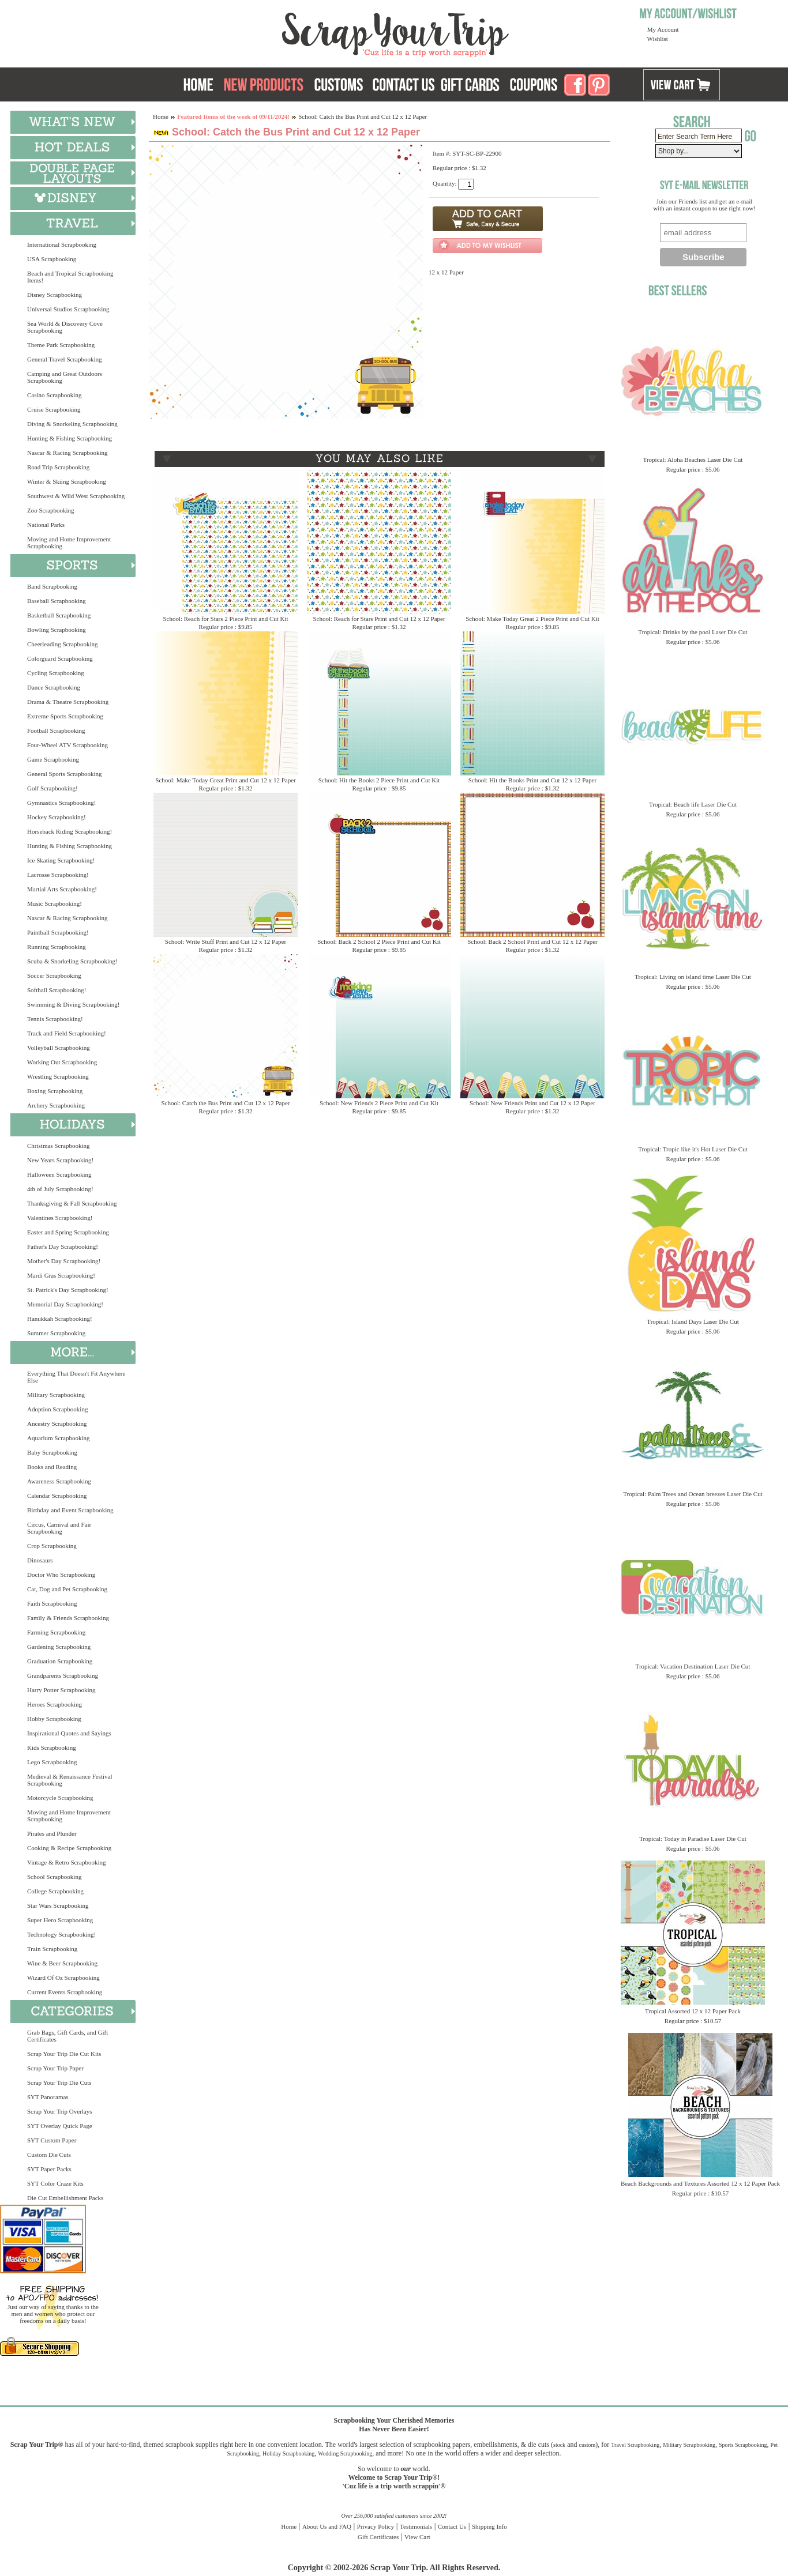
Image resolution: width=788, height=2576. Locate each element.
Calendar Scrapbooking (57, 1495)
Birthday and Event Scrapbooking (70, 1510)
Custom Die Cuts (49, 2154)
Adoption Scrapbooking (57, 1409)
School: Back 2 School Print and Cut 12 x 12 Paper (532, 941)
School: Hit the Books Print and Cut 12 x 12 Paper (532, 780)
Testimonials (416, 2526)
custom (587, 2445)
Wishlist (657, 38)
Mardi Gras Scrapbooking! (61, 1275)
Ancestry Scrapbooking (57, 1423)
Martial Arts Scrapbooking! (62, 889)
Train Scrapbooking (52, 1948)
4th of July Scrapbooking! (60, 1188)
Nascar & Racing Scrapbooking (67, 452)
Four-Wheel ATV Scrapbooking (67, 744)
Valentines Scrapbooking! (59, 1217)
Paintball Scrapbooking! (58, 932)
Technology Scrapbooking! (61, 1934)
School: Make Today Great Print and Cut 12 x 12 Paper (225, 780)
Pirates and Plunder (52, 1833)
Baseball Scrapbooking (56, 600)
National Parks (46, 524)
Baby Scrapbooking (52, 1452)
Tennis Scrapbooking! (55, 1018)
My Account (663, 29)
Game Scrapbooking (53, 759)
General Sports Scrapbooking (64, 773)
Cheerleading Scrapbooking (62, 644)
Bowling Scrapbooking (56, 629)
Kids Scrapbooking (51, 1747)
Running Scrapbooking (56, 946)
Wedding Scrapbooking (345, 2453)
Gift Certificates (378, 2536)
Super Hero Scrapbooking (60, 1919)
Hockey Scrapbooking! (56, 817)
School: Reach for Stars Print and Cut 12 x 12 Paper (379, 618)
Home (160, 116)
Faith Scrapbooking (52, 1603)
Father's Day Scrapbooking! (62, 1246)
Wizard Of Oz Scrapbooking (63, 1977)
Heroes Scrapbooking (54, 1704)
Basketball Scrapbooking (59, 615)
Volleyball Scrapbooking (58, 1047)
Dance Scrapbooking (53, 687)
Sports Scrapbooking (743, 2445)
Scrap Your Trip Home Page (317, 31)
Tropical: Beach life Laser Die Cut (693, 804)
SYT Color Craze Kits (55, 2183)
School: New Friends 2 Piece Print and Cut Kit (379, 1102)
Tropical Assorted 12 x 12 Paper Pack (693, 2011)
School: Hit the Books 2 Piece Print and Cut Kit (379, 780)
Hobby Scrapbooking (54, 1718)
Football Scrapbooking (56, 730)
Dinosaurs (40, 1560)
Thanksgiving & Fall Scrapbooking (72, 1203)
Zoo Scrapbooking (50, 510)
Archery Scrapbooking (56, 1105)
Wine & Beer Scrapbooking (62, 1963)
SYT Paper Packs (49, 2169)
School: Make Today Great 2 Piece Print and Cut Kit (532, 618)
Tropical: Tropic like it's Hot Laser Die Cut (693, 1149)
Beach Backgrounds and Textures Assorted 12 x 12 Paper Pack (700, 2183)
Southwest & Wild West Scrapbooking (76, 495)
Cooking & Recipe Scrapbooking (69, 1847)
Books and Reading (52, 1466)
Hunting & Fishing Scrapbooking (69, 438)
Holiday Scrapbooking (288, 2453)
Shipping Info (489, 2526)
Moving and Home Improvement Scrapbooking (69, 542)
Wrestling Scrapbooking (58, 1076)
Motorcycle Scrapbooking (60, 1797)
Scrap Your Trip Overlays (59, 2111)
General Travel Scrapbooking (64, 359)
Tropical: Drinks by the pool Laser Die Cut (692, 631)
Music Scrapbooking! (54, 903)
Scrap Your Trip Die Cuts (59, 2082)
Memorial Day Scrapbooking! (65, 1304)
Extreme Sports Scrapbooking (65, 716)
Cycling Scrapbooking (55, 672)
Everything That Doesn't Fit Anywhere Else (76, 1377)
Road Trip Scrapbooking (58, 467)
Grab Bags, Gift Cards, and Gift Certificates (67, 2036)
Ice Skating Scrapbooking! (61, 860)
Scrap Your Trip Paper (55, 2068)
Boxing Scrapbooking (54, 1090)
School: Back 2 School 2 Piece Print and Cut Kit (379, 941)
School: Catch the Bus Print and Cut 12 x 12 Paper (225, 1102)
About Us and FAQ (326, 2526)
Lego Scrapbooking (52, 1761)
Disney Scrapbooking (54, 294)
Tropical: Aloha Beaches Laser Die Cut (693, 459)
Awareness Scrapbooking (59, 1481)
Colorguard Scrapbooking (60, 658)
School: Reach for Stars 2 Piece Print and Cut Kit (225, 618)
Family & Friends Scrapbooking (68, 1617)
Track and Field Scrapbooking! (66, 1033)
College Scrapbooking (55, 1891)
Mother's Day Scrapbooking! (63, 1260)
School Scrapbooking (54, 1876)
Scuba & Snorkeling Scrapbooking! (72, 961)
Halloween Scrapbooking (59, 1174)
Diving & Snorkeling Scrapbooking (72, 423)
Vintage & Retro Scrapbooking (66, 1862)
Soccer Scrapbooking (54, 975)
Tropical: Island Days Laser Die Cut (692, 1321)
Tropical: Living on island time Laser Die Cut (693, 976)
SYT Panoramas (48, 2096)
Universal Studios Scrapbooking (68, 309)
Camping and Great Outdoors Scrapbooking (64, 377)
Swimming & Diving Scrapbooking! (73, 1004)
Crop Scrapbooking (52, 1545)
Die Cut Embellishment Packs (65, 2197)
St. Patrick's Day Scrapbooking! (67, 1289)
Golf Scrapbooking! (52, 788)
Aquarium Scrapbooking (58, 1437)
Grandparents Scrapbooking (62, 1675)
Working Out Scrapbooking (62, 1062)
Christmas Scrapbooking (58, 1145)
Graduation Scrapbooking (59, 1661)
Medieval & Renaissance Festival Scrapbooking (69, 1780)
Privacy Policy (375, 2526)
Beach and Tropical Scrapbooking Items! (70, 277)
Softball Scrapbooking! (56, 989)
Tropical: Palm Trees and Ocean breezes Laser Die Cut (693, 1493)
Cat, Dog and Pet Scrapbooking (67, 1588)
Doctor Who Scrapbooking (61, 1574)
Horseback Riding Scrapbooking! (69, 831)
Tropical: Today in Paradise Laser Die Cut (692, 1838)
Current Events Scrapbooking (64, 1992)
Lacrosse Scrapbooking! (58, 874)
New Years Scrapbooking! (60, 1160)
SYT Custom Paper (51, 2140)
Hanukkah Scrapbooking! (59, 1318)
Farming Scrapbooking (56, 1632)
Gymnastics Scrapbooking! (61, 802)
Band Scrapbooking (52, 586)
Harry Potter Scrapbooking (61, 1689)
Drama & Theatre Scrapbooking (67, 701)
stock (559, 2445)
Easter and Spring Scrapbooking (68, 1232)
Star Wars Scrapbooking (57, 1905)
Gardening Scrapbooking (59, 1646)
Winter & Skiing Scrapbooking (66, 481)
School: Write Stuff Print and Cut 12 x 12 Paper (225, 941)
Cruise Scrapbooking (54, 409)
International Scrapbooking (61, 244)
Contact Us (452, 2526)
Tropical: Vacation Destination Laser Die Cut (693, 1666)
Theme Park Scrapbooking (61, 344)
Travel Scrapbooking (635, 2445)
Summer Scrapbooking (56, 1333)
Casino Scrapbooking (54, 394)
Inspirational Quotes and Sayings (69, 1733)
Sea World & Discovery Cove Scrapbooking (65, 327)
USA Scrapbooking (51, 258)
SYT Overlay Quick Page (59, 2125)
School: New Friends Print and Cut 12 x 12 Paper (532, 1102)
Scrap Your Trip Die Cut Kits (64, 2053)
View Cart (417, 2536)
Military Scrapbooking (56, 1394)
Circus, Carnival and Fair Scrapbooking (59, 1528)
